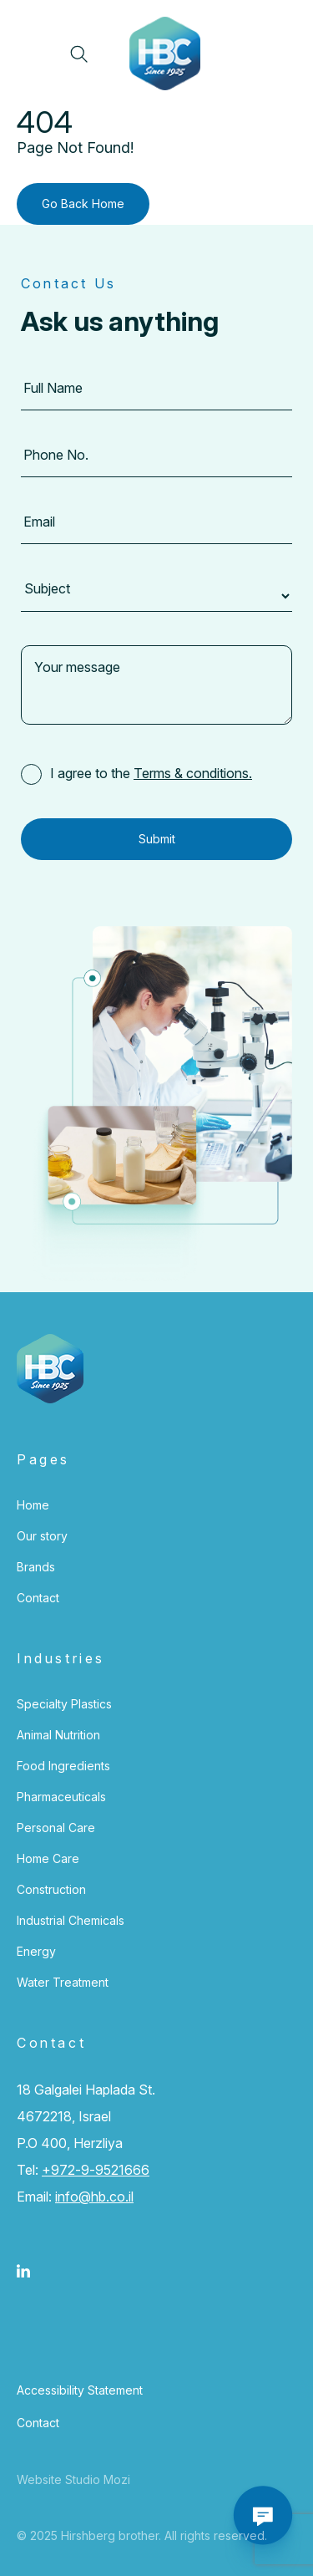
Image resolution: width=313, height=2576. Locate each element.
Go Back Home (83, 203)
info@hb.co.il (94, 2196)
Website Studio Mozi (73, 2479)
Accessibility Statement (80, 2390)
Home (33, 1505)
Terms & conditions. (193, 773)
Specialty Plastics (64, 1704)
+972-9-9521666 (95, 2169)
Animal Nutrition (58, 1735)
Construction (51, 1889)
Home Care (48, 1858)
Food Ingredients (63, 1766)
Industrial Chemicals (70, 1920)
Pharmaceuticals (61, 1796)
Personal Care (56, 1827)
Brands (36, 1567)
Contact (38, 1598)
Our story (42, 1536)
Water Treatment (63, 1982)
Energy (36, 1951)
